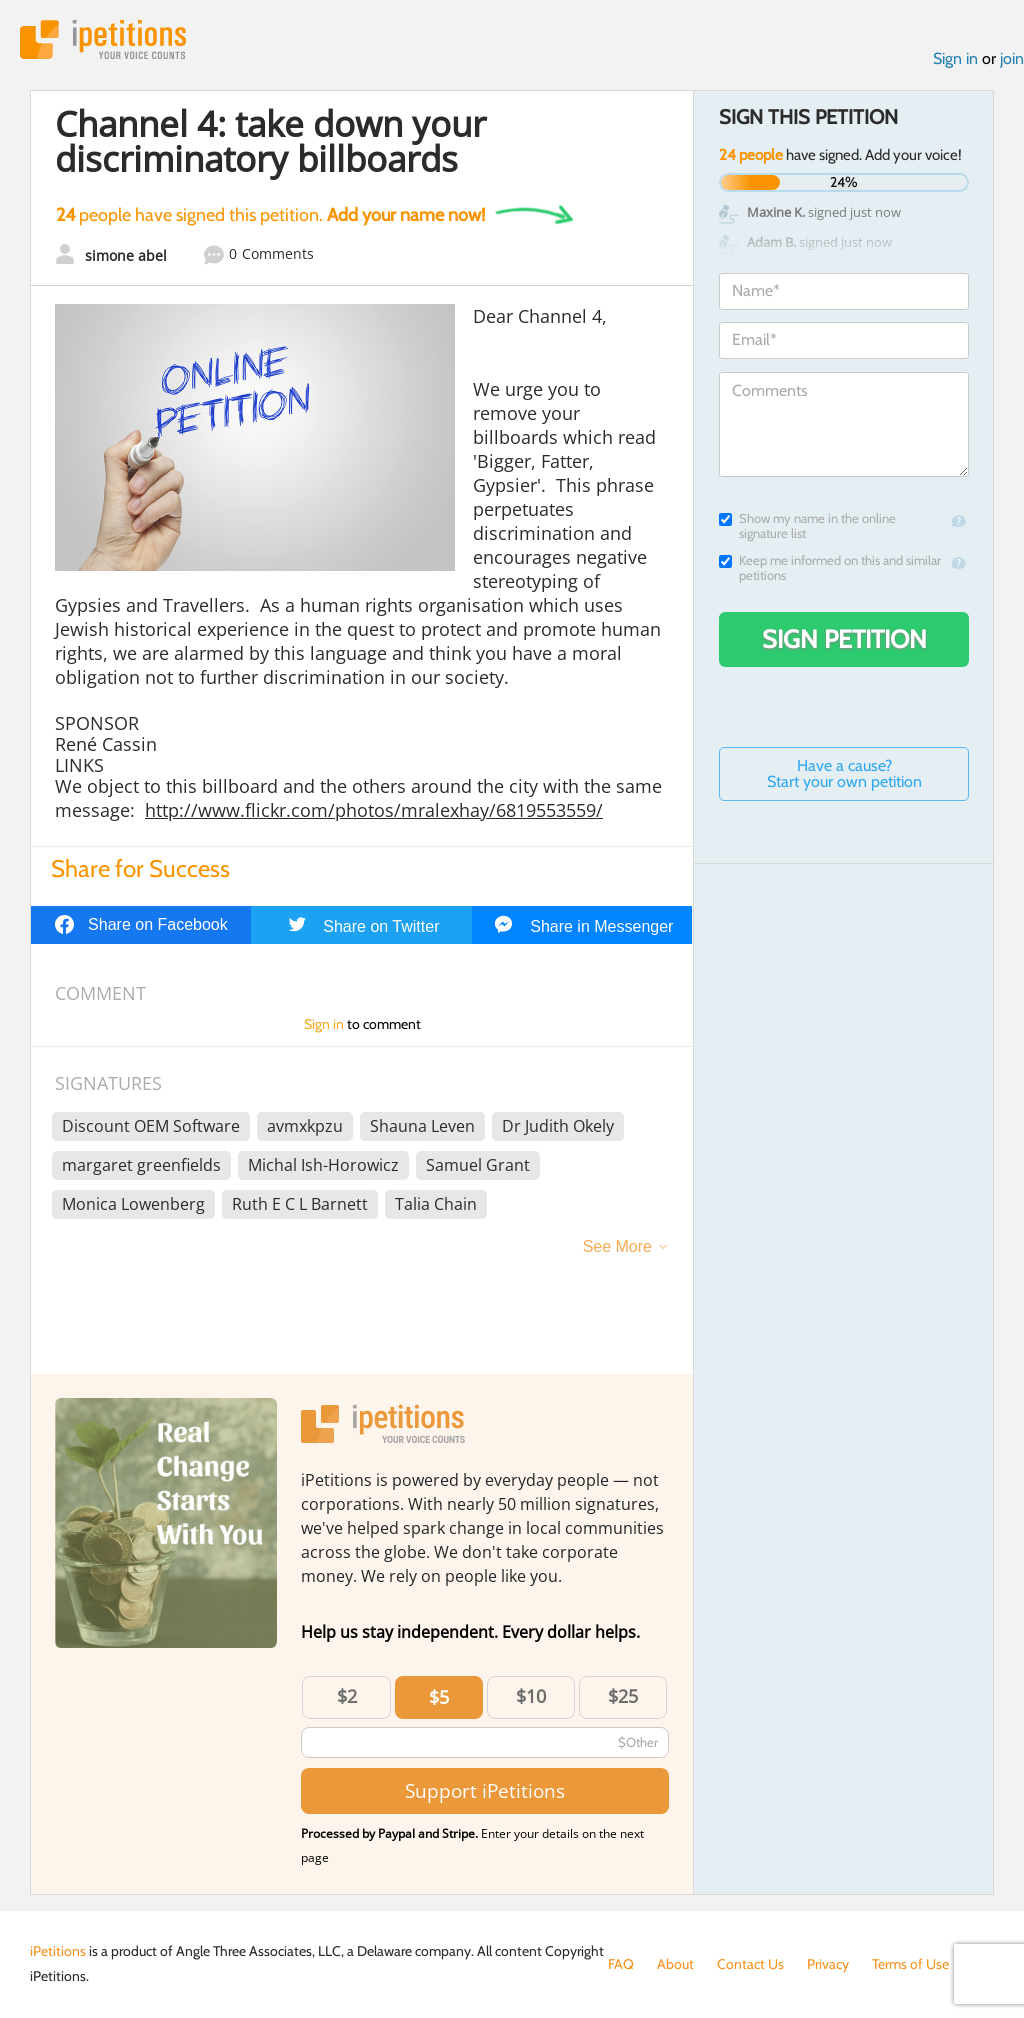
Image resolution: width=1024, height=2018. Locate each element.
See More (617, 1246)
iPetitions (103, 39)
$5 (439, 1697)
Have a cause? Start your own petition (844, 773)
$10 (531, 1696)
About (675, 1964)
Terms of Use (910, 1964)
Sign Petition (844, 639)
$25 (623, 1696)
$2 (347, 1696)
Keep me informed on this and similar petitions (830, 568)
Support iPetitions (485, 1790)
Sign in (955, 58)
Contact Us (750, 1964)
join (1012, 58)
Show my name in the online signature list (807, 526)
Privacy (828, 1964)
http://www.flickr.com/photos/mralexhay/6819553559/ (374, 810)
